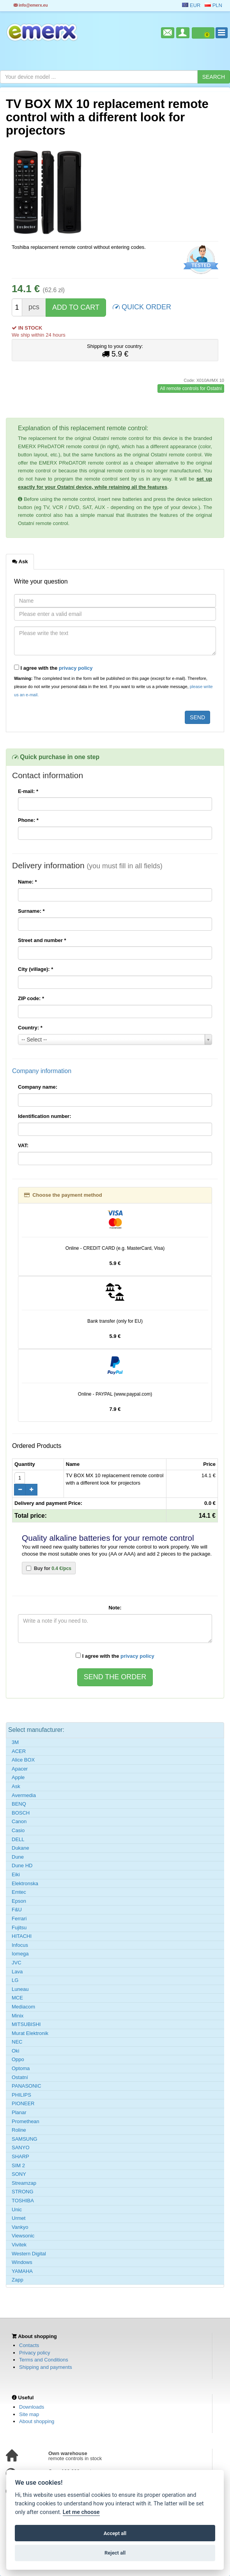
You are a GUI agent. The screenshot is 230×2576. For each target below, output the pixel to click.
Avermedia (24, 1795)
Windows (22, 2262)
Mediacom (23, 2007)
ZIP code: (31, 998)
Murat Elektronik (30, 2033)
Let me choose (81, 2512)
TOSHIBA (23, 2200)
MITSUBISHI (26, 2024)
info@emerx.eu (31, 5)
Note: (114, 1608)
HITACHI (22, 1936)
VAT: (23, 1145)
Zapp (17, 2280)
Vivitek (19, 2245)
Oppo (18, 2059)
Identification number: (44, 1116)
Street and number (42, 940)
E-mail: (28, 791)
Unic (17, 2209)
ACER (19, 1751)
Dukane (20, 1848)
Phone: (28, 820)
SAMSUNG (24, 2139)
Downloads (31, 2407)
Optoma (21, 2068)
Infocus (20, 1945)
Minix (17, 2016)
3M (15, 1742)
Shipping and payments (45, 2367)
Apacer (20, 1769)
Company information (41, 1071)
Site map (29, 2414)
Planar (19, 2112)
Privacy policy (34, 2353)
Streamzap (24, 2183)
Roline (19, 2130)
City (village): (35, 969)
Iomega (20, 1954)
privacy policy (76, 668)
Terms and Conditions (43, 2360)
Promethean (25, 2121)
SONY (19, 2174)
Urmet (18, 2218)
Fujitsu (19, 1927)
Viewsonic (23, 2236)
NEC (17, 2042)
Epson (19, 1901)
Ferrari (19, 1918)
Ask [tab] (20, 561)
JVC (16, 1963)
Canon (19, 1821)
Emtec (19, 1892)
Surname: (31, 911)
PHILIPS (21, 2095)
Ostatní (20, 2077)
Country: (30, 1028)
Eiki (16, 1874)
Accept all (115, 2533)
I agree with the (53, 668)
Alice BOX (23, 1760)
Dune (18, 1857)
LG (15, 1980)
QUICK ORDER (142, 306)
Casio (18, 1830)
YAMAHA (22, 2271)
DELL (18, 1839)
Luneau (20, 1989)
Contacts (29, 2345)
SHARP (20, 2156)
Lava (17, 1972)
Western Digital (29, 2254)
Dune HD (22, 1865)
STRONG (23, 2192)
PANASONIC (26, 2086)
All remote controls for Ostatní (191, 388)
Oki (15, 2051)
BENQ (19, 1804)
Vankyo (20, 2227)
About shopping (36, 2421)
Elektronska (25, 1883)
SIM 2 (18, 2165)
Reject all (115, 2553)
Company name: (37, 1087)
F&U (17, 1909)
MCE (17, 1998)
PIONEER (23, 2103)
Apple (18, 1777)
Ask (16, 1786)
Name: (27, 882)
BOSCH (21, 1813)
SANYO (21, 2147)
